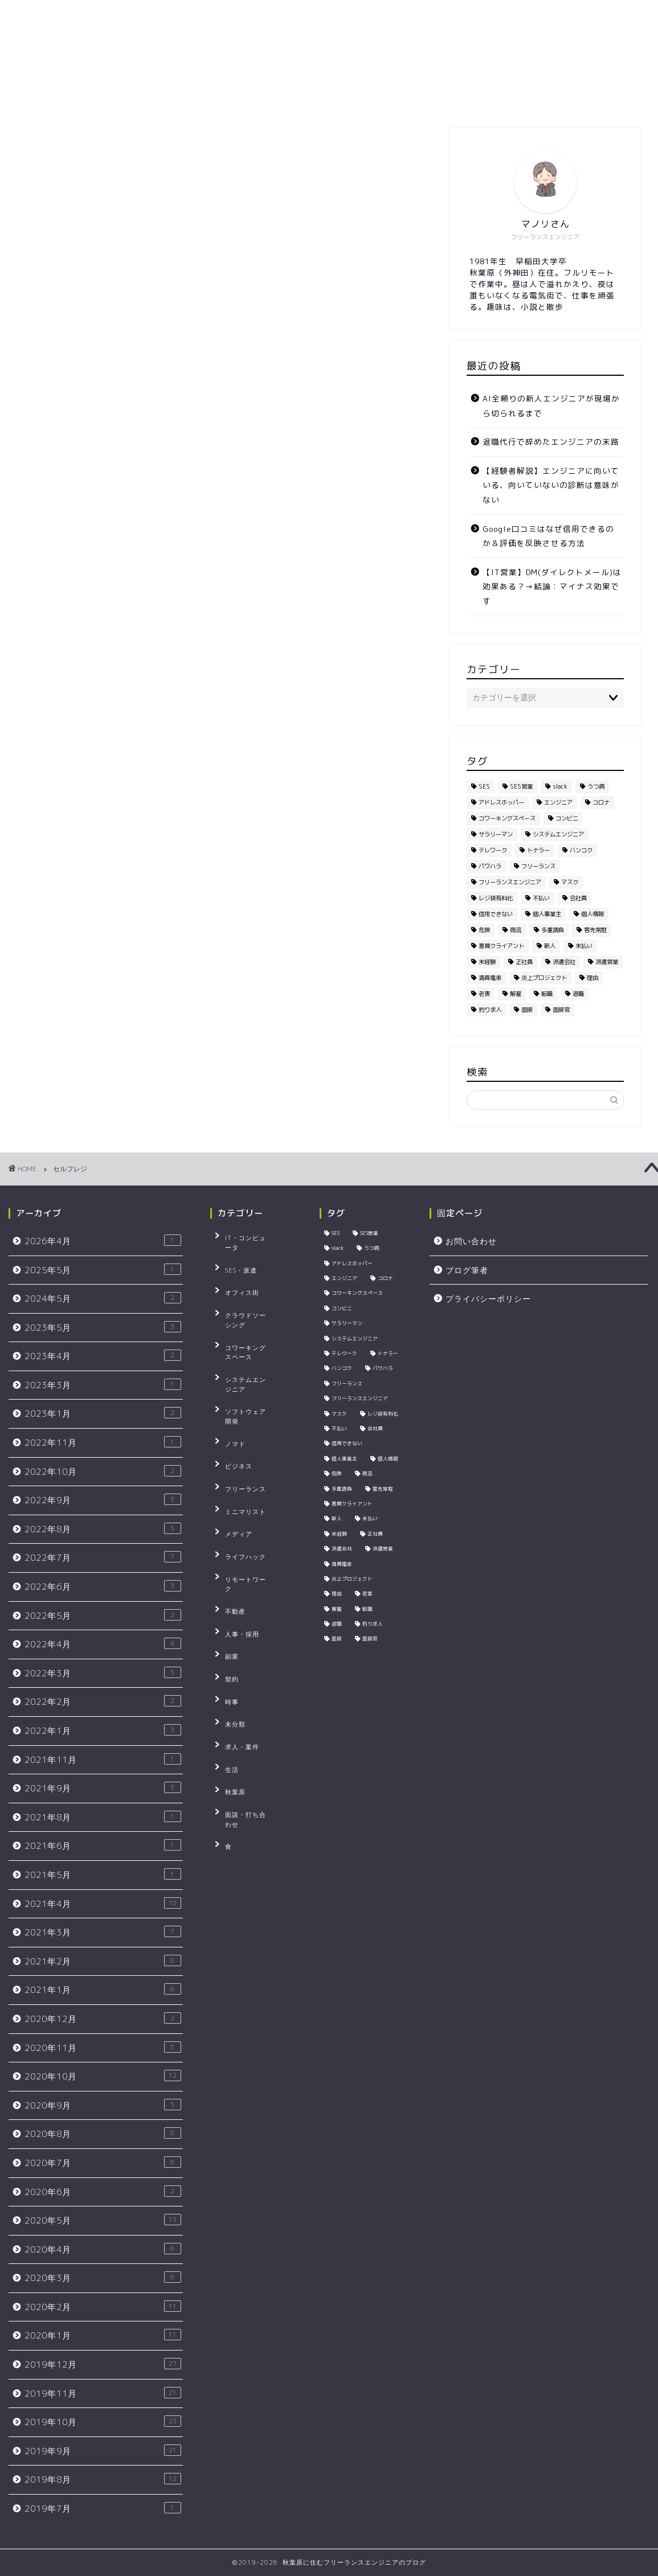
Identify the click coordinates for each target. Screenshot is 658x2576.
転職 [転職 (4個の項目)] (547, 994)
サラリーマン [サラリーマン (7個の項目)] (496, 834)
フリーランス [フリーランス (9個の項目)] (538, 866)
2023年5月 (102, 1327)
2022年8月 (102, 1529)
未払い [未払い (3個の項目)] (583, 946)
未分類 (229, 1568)
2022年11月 (102, 1442)
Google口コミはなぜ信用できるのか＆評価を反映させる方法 (548, 536)
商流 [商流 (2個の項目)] (515, 930)
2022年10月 (102, 1471)
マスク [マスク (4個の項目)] (569, 882)
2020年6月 (102, 2191)
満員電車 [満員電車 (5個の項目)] (490, 978)
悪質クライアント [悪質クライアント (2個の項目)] (501, 946)
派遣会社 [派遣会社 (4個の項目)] (564, 962)
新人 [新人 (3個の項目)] (549, 946)
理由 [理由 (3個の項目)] (592, 978)
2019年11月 (102, 2393)
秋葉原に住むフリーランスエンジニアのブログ (329, 42)
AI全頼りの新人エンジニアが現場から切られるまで (551, 406)
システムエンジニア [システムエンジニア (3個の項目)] (558, 834)
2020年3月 (102, 2277)
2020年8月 (102, 2133)
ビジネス (232, 1375)
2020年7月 (102, 2162)
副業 (225, 1516)
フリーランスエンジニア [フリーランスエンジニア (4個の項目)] (510, 882)
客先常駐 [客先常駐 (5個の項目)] (595, 930)
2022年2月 (102, 1701)
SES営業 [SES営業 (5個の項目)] (521, 786)
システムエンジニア (249, 1323)
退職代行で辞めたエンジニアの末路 (551, 441)
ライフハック (239, 1445)
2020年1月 (102, 2335)
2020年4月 (102, 2249)
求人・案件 (236, 1586)
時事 (225, 1551)
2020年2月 (102, 2306)
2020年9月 (102, 2105)
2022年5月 (102, 1615)
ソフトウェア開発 (246, 1341)
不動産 (229, 1481)
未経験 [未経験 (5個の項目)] (487, 962)
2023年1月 (102, 1413)
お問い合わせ (307, 98)
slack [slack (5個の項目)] (560, 786)
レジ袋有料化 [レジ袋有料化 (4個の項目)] (496, 898)
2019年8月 (102, 2479)
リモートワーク (243, 1463)
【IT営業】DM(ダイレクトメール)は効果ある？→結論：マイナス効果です (552, 586)
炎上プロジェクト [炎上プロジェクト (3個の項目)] (544, 978)
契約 (225, 1533)
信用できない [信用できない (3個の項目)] (496, 914)
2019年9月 (102, 2450)
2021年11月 (102, 1759)
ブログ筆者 (232, 98)
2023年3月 (102, 1385)
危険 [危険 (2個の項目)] (484, 930)
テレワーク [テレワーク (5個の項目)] (493, 850)
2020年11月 (102, 2047)
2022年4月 (102, 1644)
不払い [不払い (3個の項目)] (541, 898)
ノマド (229, 1358)
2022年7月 (102, 1557)
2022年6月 (102, 1586)
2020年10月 (102, 2076)
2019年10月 (102, 2421)
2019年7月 (102, 2508)
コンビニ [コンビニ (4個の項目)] (566, 818)
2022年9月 (102, 1500)
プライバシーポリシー (404, 98)
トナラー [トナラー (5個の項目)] (538, 850)
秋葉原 (229, 1621)
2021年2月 (102, 1961)
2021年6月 (102, 1845)
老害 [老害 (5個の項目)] (484, 994)
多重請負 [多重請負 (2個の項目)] (552, 930)
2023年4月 (102, 1355)
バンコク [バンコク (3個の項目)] (581, 850)
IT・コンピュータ (246, 1235)
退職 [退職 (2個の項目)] (578, 994)
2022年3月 (102, 1673)
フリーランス (239, 1393)
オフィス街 (236, 1270)
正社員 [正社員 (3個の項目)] (524, 962)
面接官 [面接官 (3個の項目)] (561, 1010)
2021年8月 (102, 1817)
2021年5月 (102, 1874)
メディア (232, 1428)
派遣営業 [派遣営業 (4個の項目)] (606, 962)
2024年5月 (102, 1298)
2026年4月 (102, 1240)
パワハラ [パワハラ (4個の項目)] (490, 866)
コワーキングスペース (253, 1305)
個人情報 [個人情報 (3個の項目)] (592, 914)
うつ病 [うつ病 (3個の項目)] (595, 786)
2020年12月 (102, 2018)
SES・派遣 (235, 1253)
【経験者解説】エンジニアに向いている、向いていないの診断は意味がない (551, 485)
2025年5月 (102, 1270)
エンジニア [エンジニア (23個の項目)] (558, 802)
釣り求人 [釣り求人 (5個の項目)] (490, 1010)
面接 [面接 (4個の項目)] (527, 1010)
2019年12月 (102, 2364)
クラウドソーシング (249, 1288)
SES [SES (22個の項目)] (484, 786)
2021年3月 (102, 1932)
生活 (225, 1604)
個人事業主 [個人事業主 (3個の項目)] (547, 914)
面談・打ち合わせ (246, 1638)
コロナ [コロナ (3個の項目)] (601, 802)
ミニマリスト (239, 1411)
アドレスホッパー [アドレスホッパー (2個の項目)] (501, 802)
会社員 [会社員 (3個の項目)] (578, 898)
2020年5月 (102, 2220)
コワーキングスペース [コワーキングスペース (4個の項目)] (507, 818)
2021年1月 (102, 1989)
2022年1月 (102, 1730)
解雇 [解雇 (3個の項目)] (515, 994)
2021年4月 (102, 1903)
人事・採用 (236, 1498)
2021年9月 (102, 1788)
